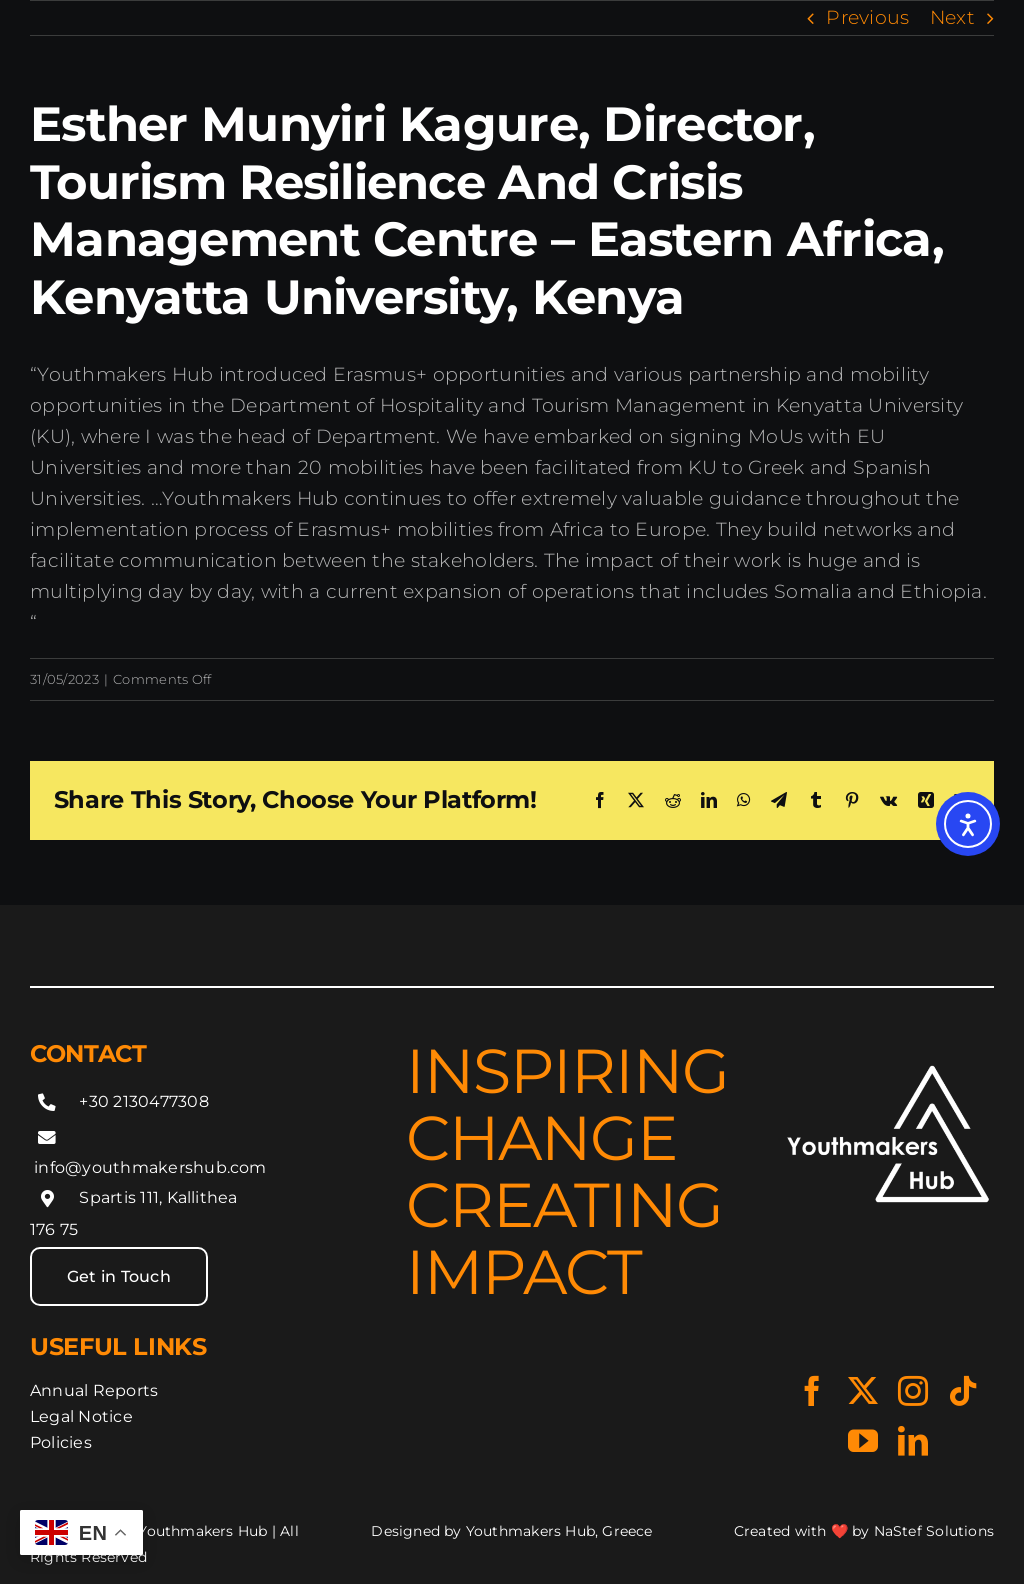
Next (952, 17)
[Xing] (926, 800)
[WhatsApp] (744, 800)
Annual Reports (94, 1390)
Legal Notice (81, 1416)
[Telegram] (779, 800)
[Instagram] (913, 1391)
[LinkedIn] (709, 800)
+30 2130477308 (143, 1101)
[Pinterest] (852, 800)
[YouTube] (863, 1441)
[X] (636, 800)
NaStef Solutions (934, 1531)
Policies (61, 1442)
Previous (867, 17)
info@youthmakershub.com (150, 1167)
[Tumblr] (816, 800)
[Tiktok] (963, 1391)
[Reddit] (673, 800)
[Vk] (888, 800)
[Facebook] (600, 800)
